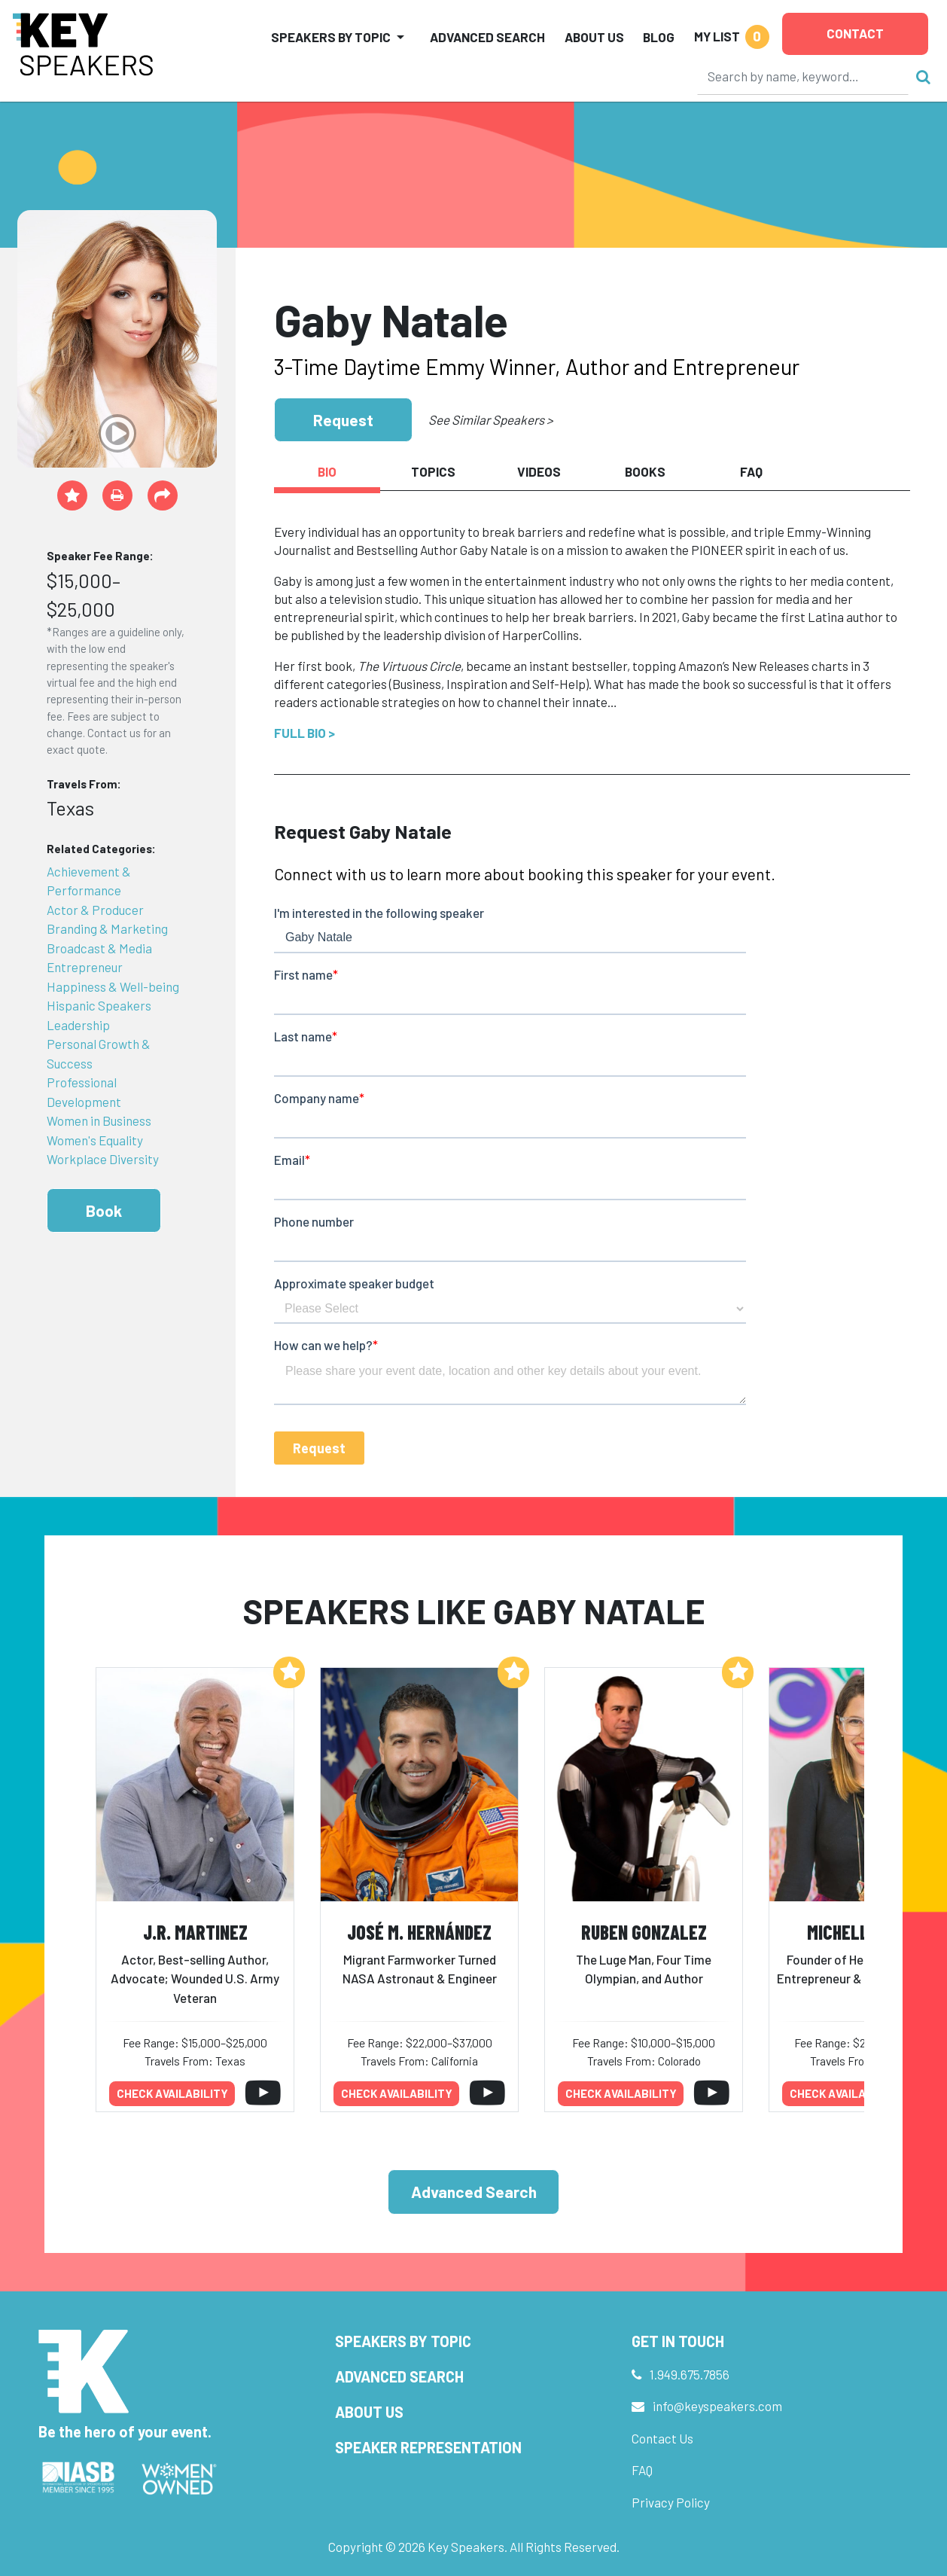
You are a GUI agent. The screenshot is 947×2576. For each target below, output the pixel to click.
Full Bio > (304, 732)
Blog (658, 36)
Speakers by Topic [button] (331, 36)
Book (104, 1210)
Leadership (78, 1024)
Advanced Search (487, 36)
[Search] (803, 76)
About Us (594, 36)
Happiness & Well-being (113, 986)
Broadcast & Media (99, 948)
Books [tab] (645, 471)
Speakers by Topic (403, 2341)
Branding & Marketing (107, 928)
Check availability (172, 2093)
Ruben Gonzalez (644, 1931)
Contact (855, 33)
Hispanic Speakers (99, 1005)
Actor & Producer (95, 909)
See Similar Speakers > (490, 419)
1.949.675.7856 (689, 2374)
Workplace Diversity (103, 1158)
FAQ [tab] (751, 471)
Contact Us (662, 2438)
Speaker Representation (428, 2447)
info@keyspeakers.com (717, 2405)
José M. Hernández (419, 1931)
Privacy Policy (671, 2502)
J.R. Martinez (195, 1931)
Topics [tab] (433, 471)
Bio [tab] (327, 471)
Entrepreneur (85, 966)
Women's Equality (95, 1140)
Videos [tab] (539, 471)
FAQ (642, 2469)
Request (343, 419)
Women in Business (99, 1120)
